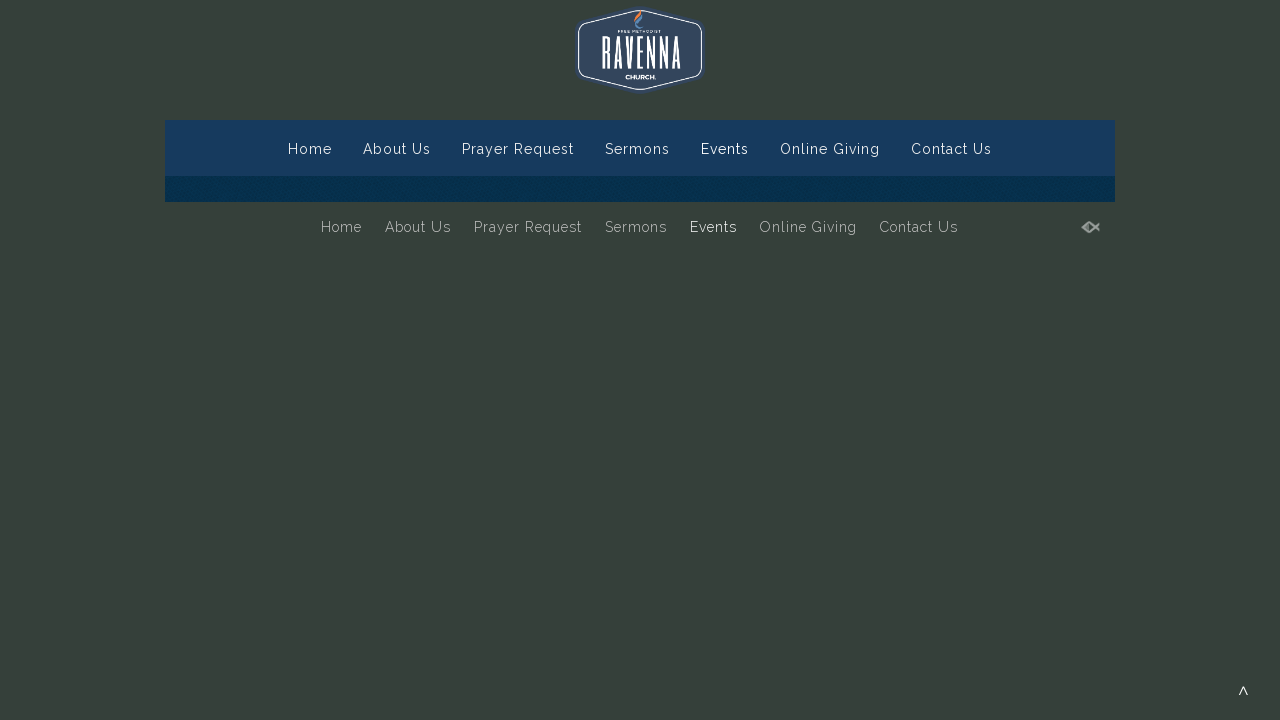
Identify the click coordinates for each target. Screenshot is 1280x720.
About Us (397, 149)
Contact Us (951, 149)
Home (310, 149)
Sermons (637, 149)
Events (725, 149)
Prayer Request (518, 149)
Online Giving (830, 149)
